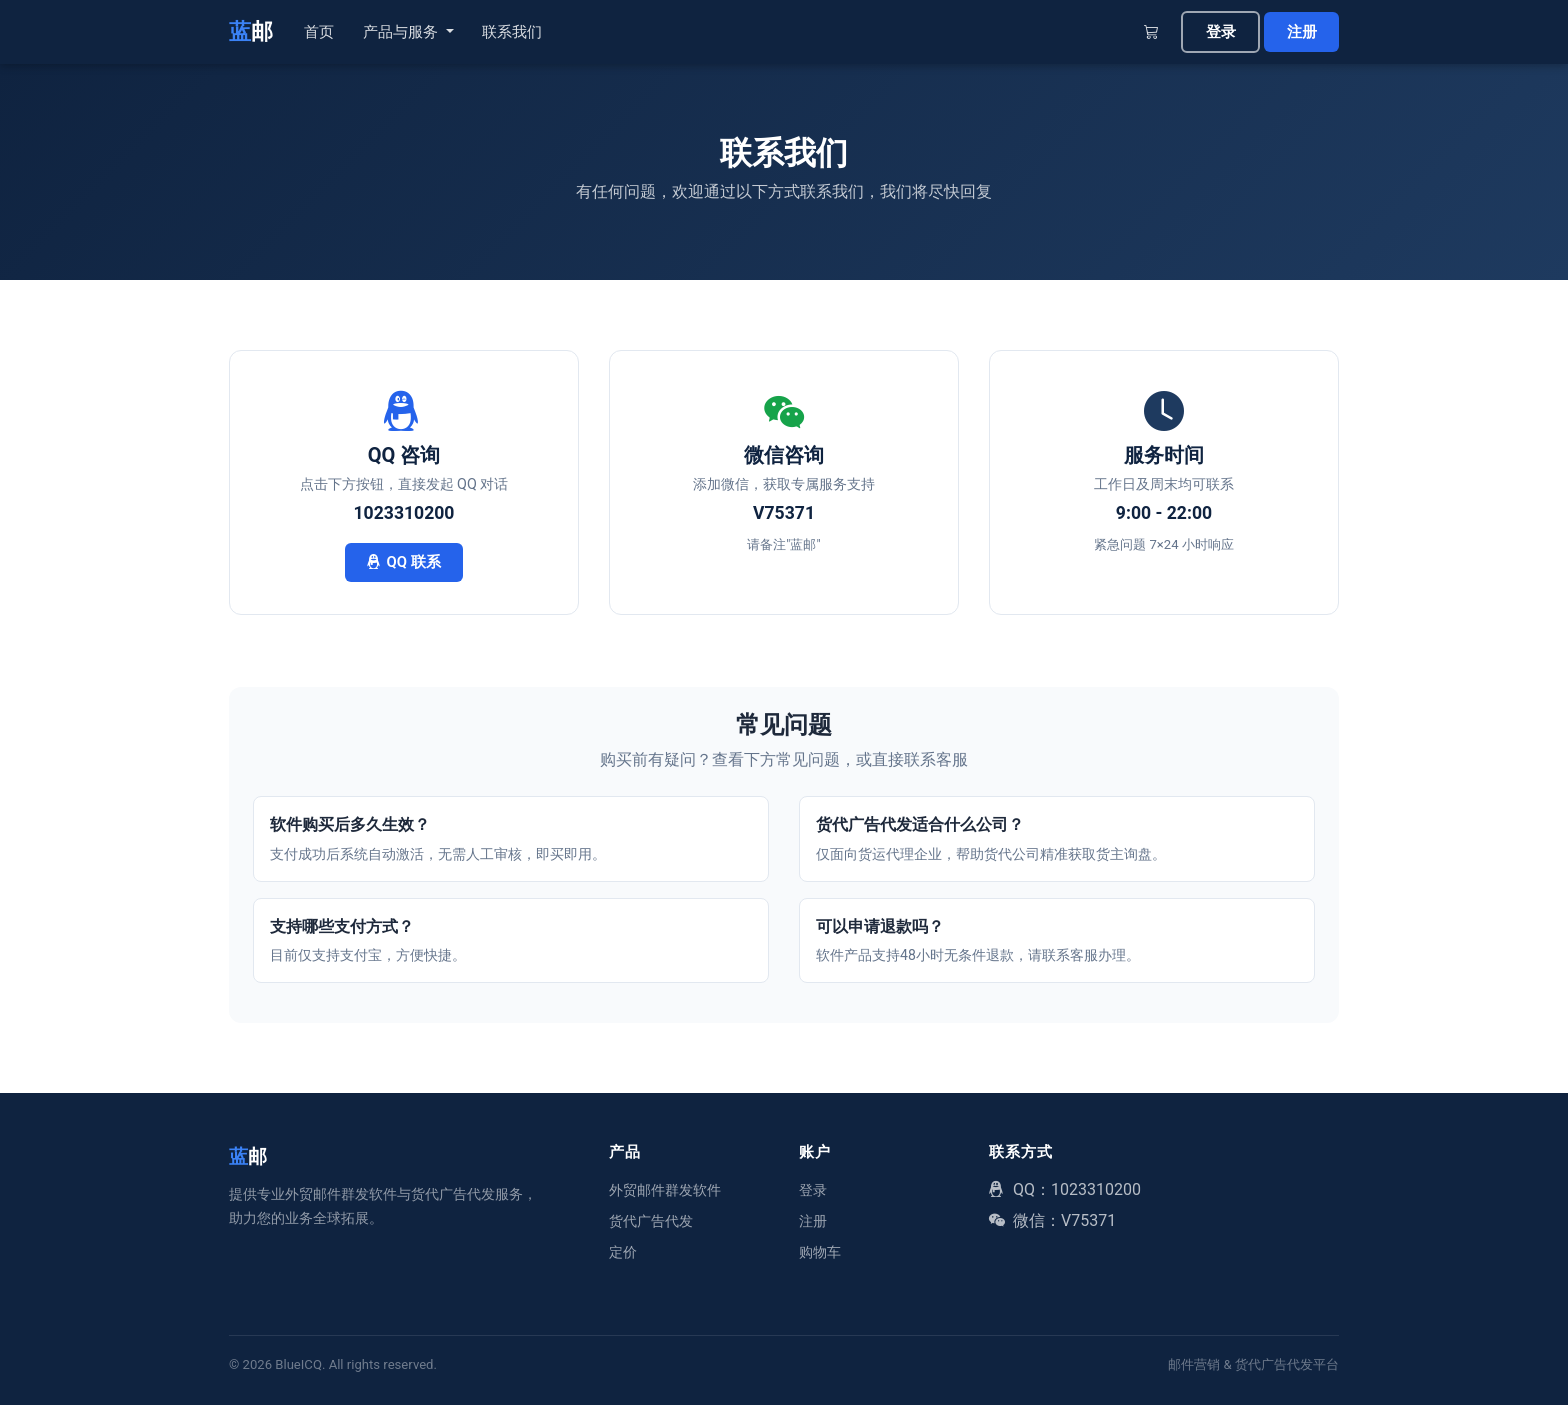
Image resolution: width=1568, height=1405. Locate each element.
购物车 (820, 1252)
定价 (623, 1252)
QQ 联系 (403, 562)
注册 (1302, 32)
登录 (1221, 32)
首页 (319, 32)
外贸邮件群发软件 (665, 1190)
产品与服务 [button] (402, 32)
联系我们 (512, 32)
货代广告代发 (651, 1221)
